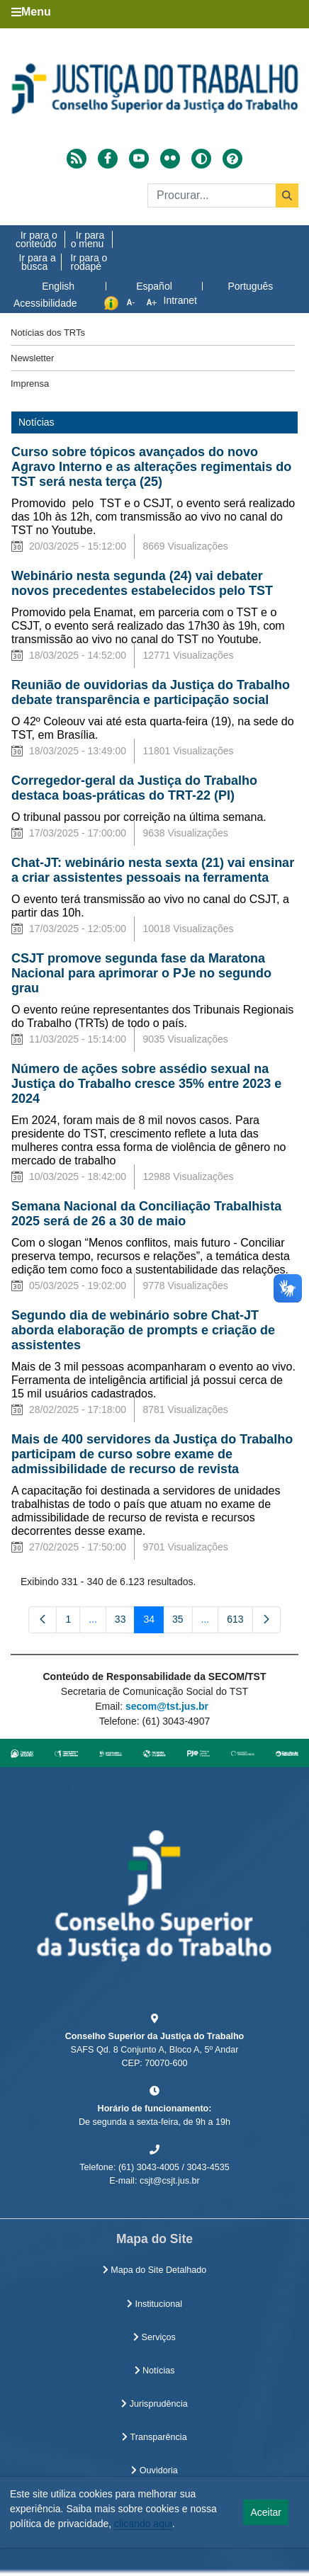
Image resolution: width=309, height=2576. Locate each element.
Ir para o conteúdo (36, 239)
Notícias (155, 2371)
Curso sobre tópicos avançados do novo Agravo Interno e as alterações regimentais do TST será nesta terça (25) (151, 467)
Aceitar (265, 2512)
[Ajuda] (232, 159)
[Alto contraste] (201, 159)
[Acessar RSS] (76, 159)
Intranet (180, 300)
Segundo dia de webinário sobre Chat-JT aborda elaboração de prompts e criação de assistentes (143, 1330)
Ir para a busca (37, 262)
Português (250, 286)
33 (125, 1621)
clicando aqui (143, 2523)
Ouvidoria (154, 2470)
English (58, 286)
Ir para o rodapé (88, 262)
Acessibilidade (45, 303)
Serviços (154, 2337)
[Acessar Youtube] (139, 159)
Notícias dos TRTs (48, 332)
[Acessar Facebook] (108, 159)
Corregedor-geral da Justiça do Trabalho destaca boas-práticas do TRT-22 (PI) (134, 787)
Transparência (154, 2437)
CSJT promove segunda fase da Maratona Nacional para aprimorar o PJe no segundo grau (141, 973)
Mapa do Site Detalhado (155, 2270)
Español (154, 286)
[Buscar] (222, 195)
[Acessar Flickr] (170, 159)
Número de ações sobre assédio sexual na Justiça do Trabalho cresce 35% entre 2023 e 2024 (146, 1084)
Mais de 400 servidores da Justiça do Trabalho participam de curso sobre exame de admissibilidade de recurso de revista (152, 1454)
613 (239, 1621)
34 (153, 1621)
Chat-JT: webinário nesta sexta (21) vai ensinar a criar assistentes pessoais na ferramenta (152, 870)
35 (182, 1621)
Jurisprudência (154, 2404)
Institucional (154, 2304)
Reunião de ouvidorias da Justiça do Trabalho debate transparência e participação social (150, 692)
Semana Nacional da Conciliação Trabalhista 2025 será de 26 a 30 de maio (146, 1213)
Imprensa (30, 383)
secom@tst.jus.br (166, 1706)
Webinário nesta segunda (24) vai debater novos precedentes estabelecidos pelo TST (142, 583)
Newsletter (32, 358)
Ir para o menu (88, 239)
